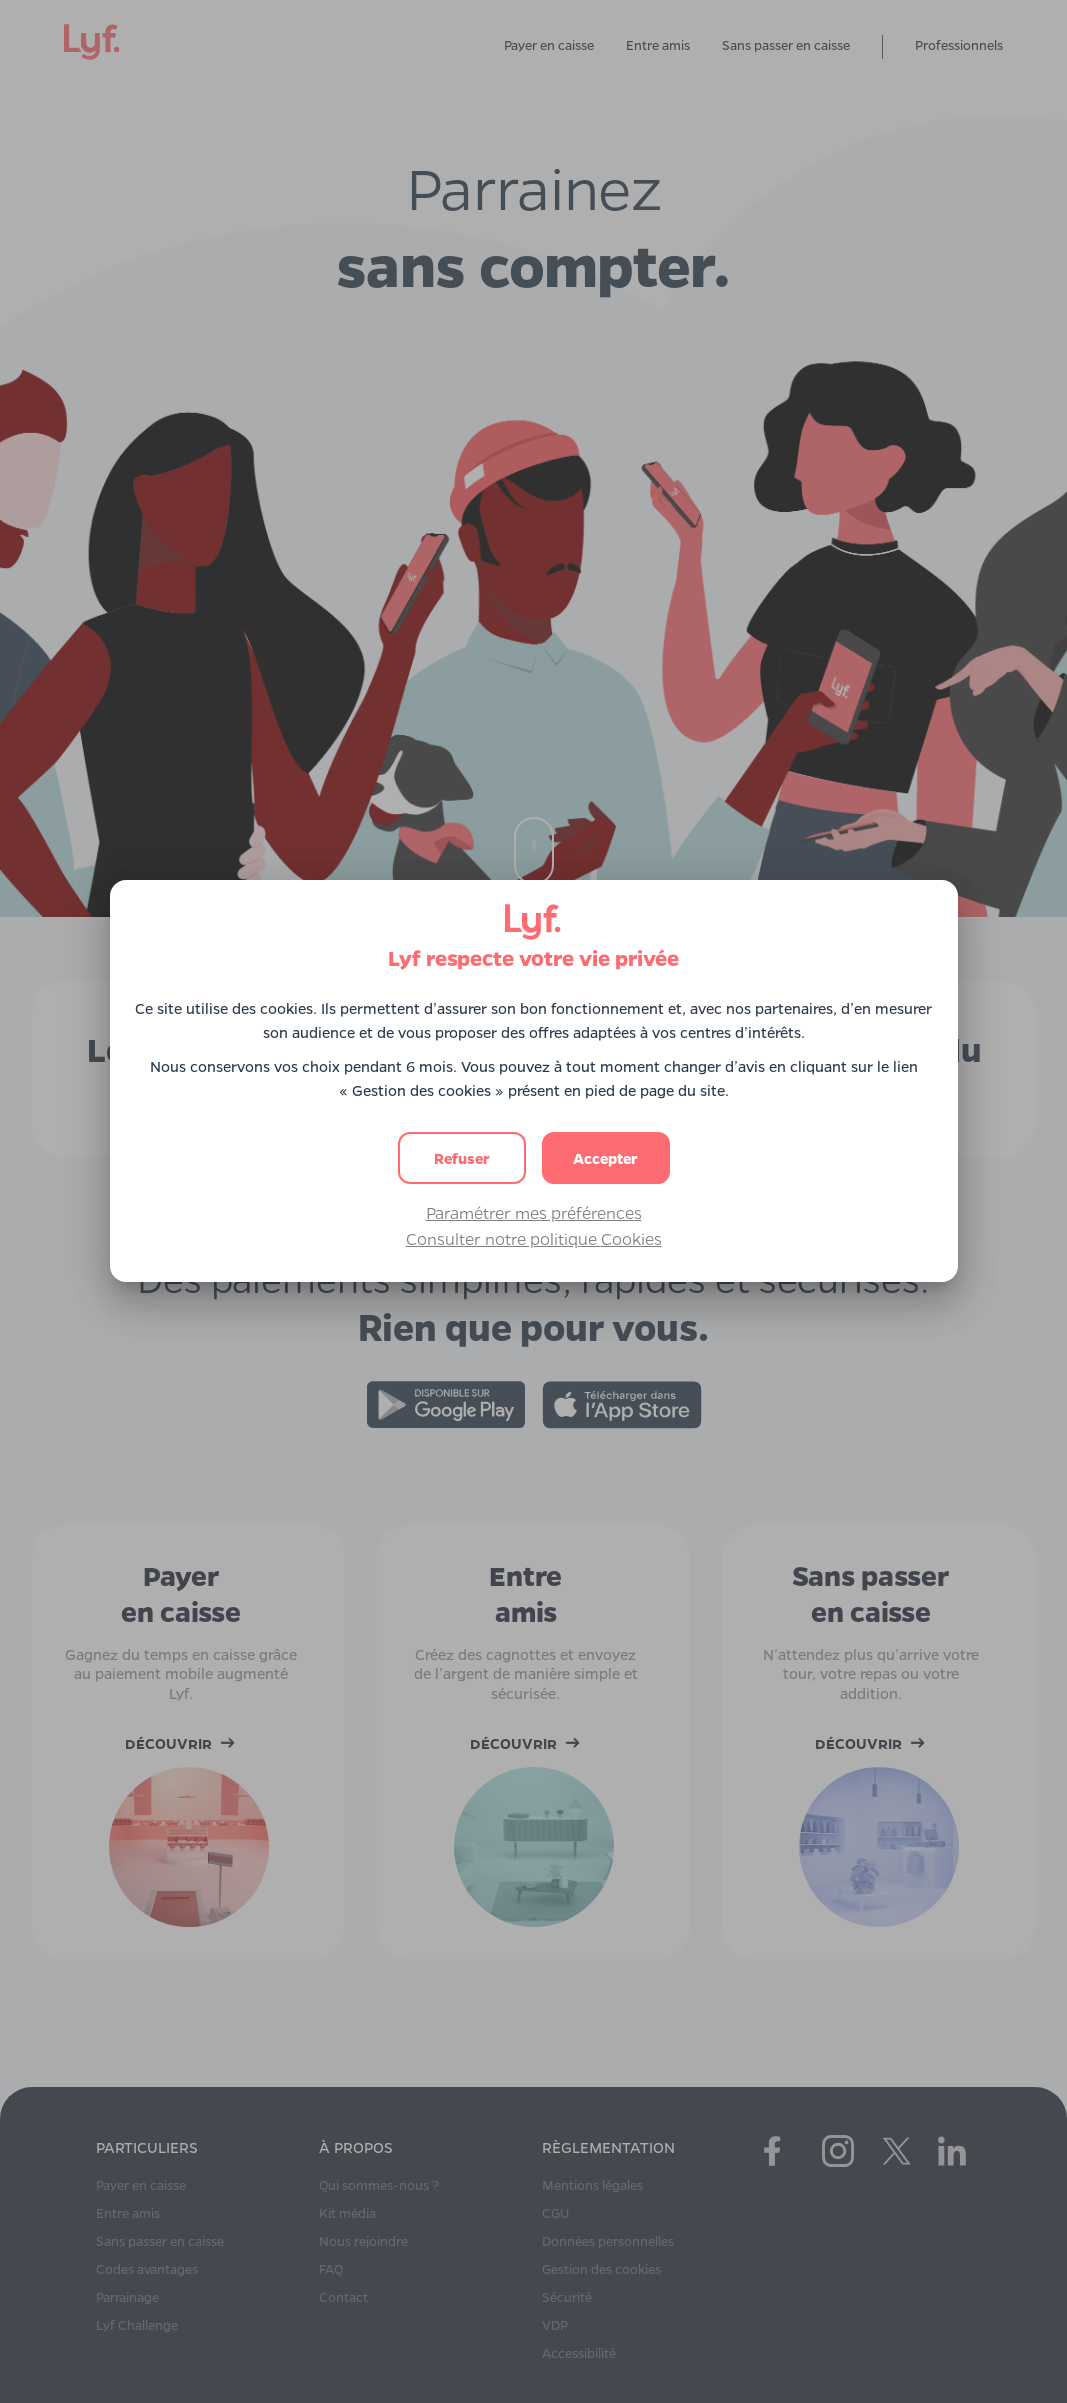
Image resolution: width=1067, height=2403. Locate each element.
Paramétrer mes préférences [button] (534, 1212)
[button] (606, 1158)
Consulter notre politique (534, 1238)
